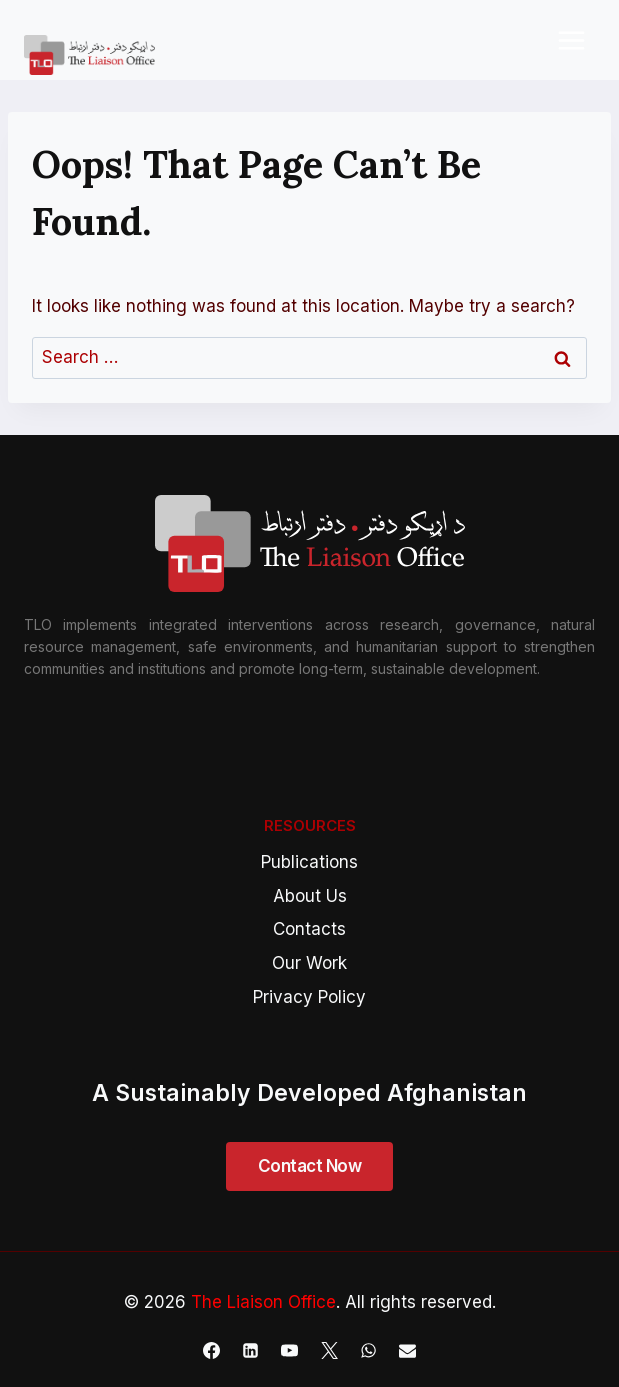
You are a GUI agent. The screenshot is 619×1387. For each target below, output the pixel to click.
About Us (310, 896)
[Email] (407, 1350)
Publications (309, 862)
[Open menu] (571, 40)
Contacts (309, 929)
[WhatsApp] (368, 1350)
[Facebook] (212, 1350)
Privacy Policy (309, 997)
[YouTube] (290, 1350)
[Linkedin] (251, 1350)
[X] (329, 1350)
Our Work (309, 963)
